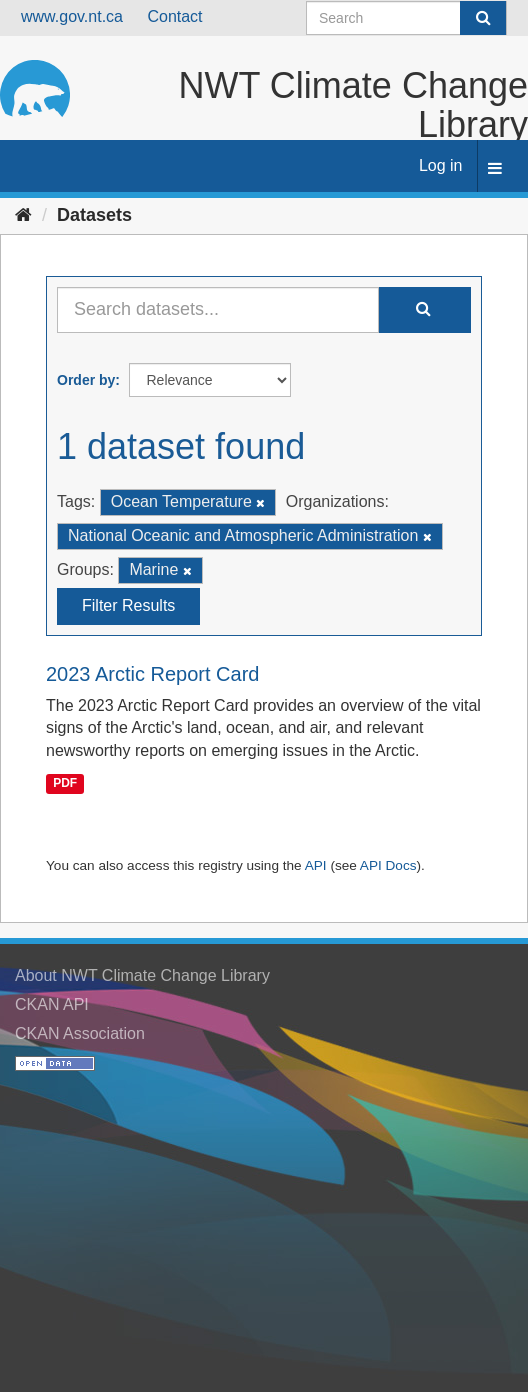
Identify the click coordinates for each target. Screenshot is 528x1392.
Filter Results (128, 605)
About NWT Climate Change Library (142, 975)
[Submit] (483, 18)
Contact (174, 16)
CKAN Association (80, 1033)
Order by (86, 380)
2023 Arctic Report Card (152, 674)
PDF (65, 783)
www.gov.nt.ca (72, 16)
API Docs (388, 865)
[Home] (23, 215)
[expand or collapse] (495, 169)
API (316, 865)
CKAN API (52, 1004)
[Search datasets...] (218, 310)
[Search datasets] (406, 18)
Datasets (94, 215)
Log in (441, 165)
